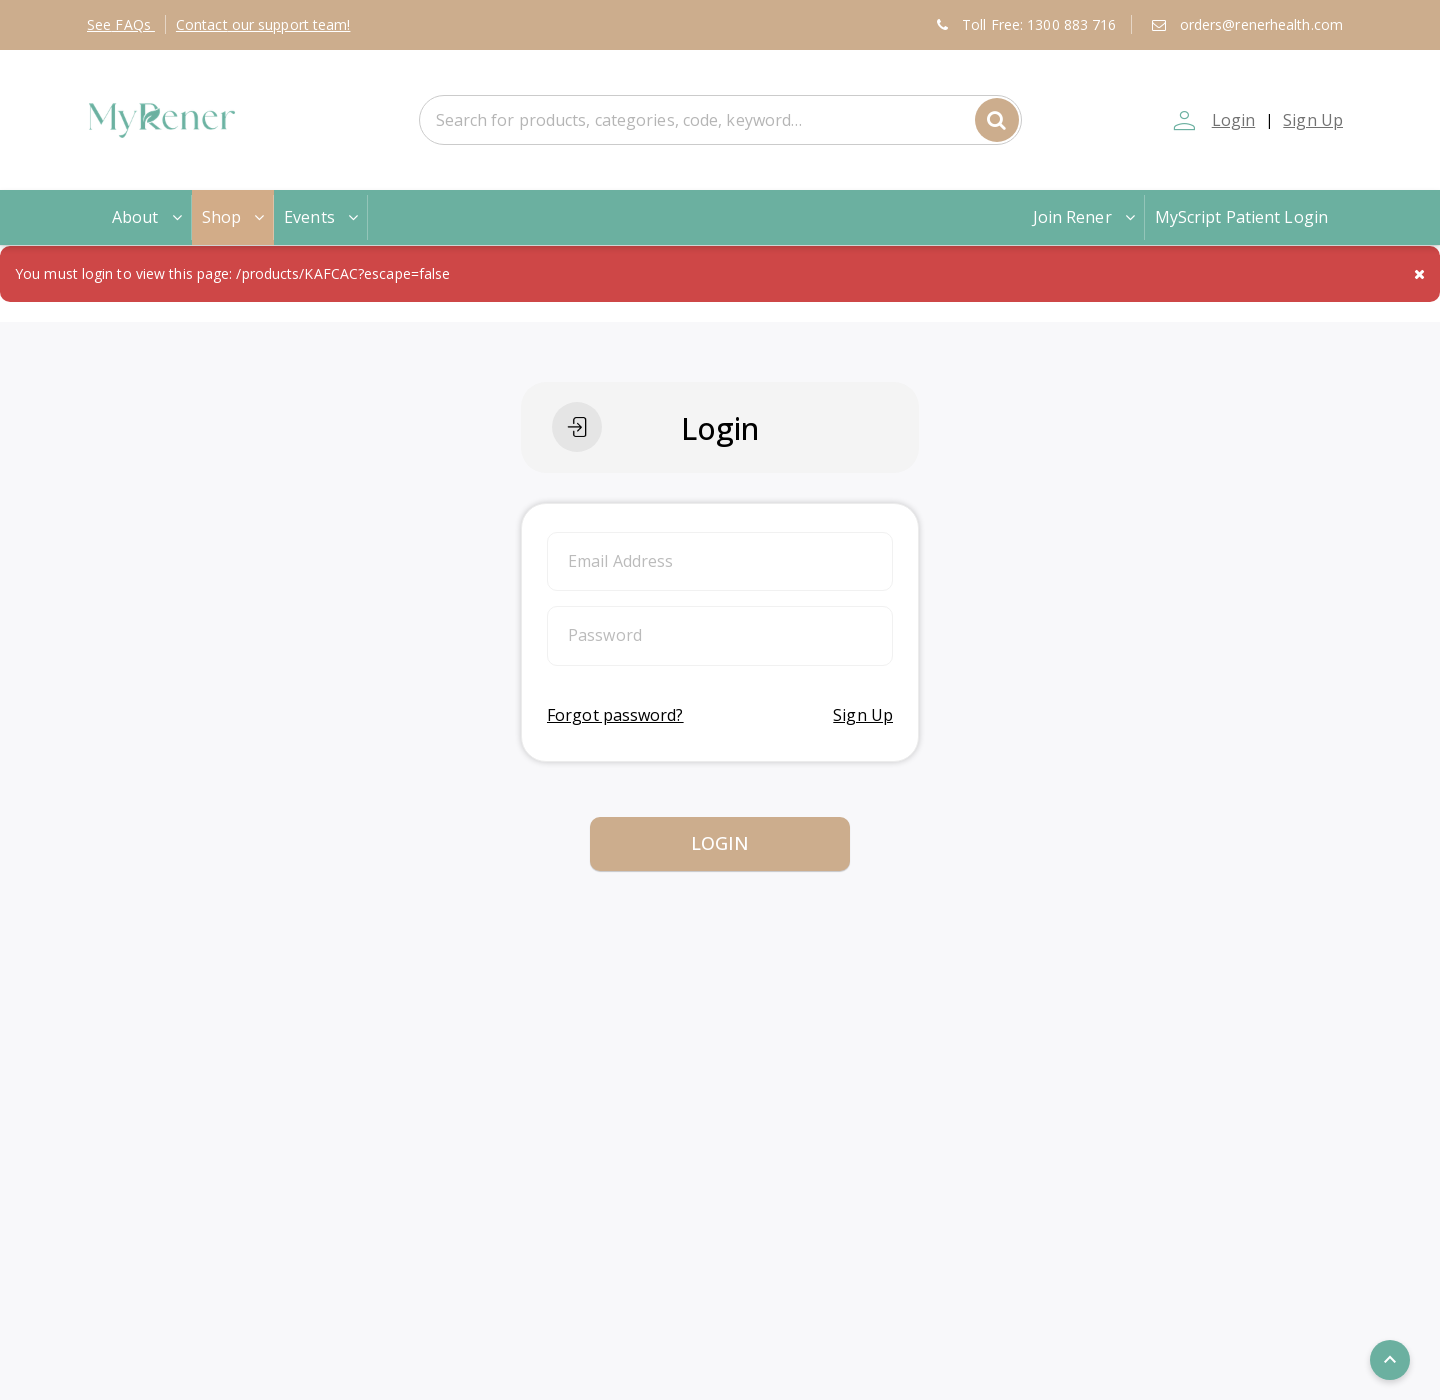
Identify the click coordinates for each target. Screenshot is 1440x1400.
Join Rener (1086, 217)
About (149, 217)
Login (1234, 120)
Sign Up (1313, 120)
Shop (235, 217)
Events (323, 217)
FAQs (121, 24)
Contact (263, 24)
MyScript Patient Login (1241, 217)
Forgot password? (615, 715)
